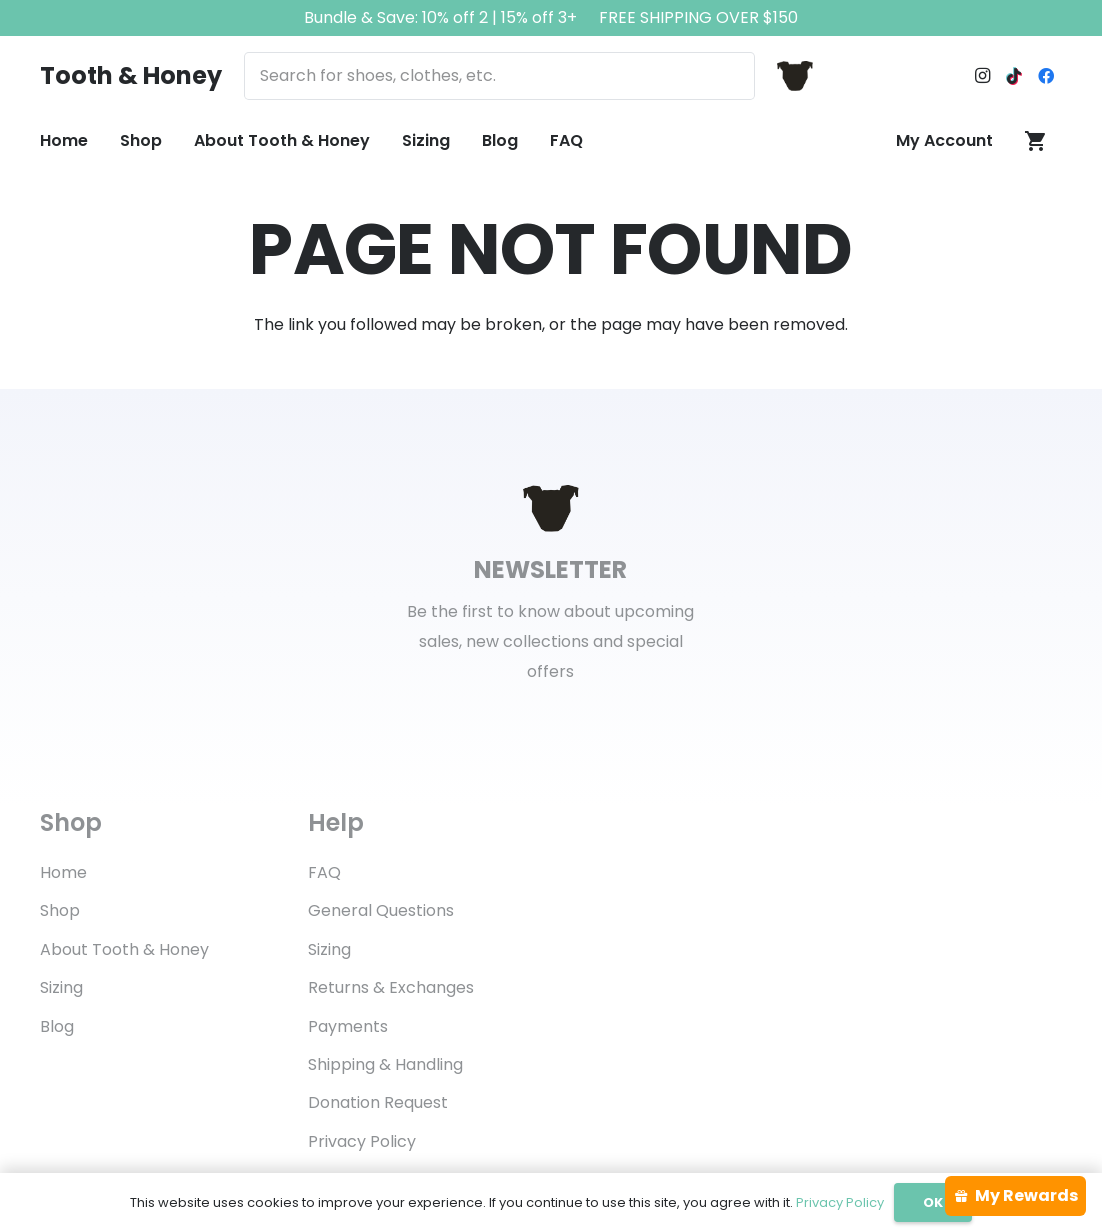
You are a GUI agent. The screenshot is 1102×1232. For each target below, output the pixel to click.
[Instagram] (982, 76)
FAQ (324, 872)
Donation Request (378, 1102)
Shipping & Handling (385, 1064)
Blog (57, 1026)
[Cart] (1035, 141)
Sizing (61, 987)
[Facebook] (1046, 76)
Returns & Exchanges (391, 987)
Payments (348, 1026)
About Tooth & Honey (124, 949)
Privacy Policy (362, 1141)
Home (63, 872)
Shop (60, 910)
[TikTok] (1014, 76)
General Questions (381, 910)
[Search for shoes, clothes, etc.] (499, 76)
